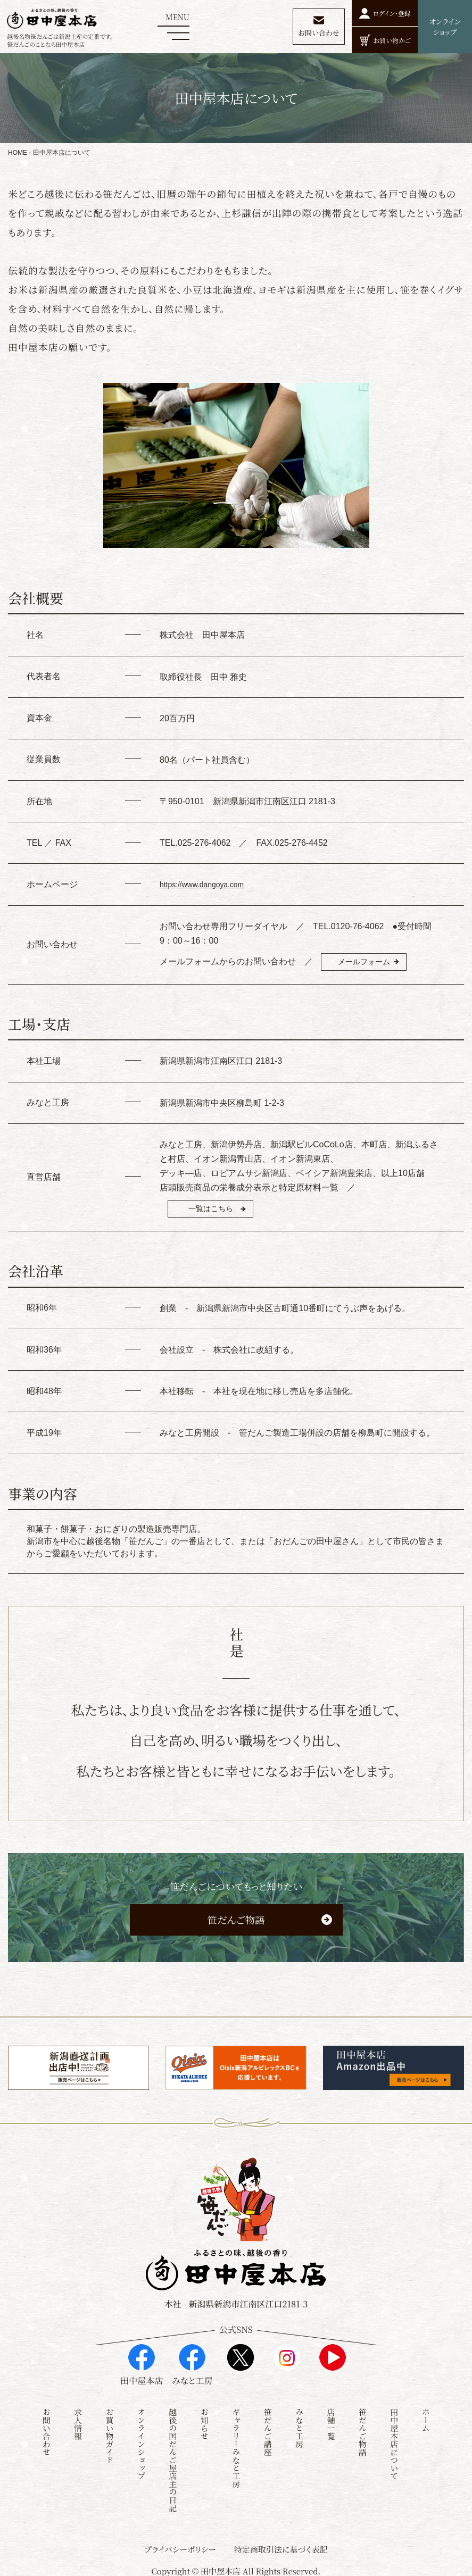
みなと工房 (299, 2424)
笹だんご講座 (268, 2428)
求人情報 (78, 2420)
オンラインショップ (141, 2440)
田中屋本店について (394, 2440)
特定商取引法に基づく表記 (281, 2545)
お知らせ (204, 2420)
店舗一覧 (330, 2420)
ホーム (426, 2416)
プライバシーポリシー (180, 2545)
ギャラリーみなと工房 (236, 2444)
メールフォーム (374, 963)
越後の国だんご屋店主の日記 (172, 2456)
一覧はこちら (220, 1214)
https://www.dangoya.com (208, 884)
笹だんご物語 (236, 1929)
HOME (17, 152)
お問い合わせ (46, 2428)
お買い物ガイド (109, 2432)
